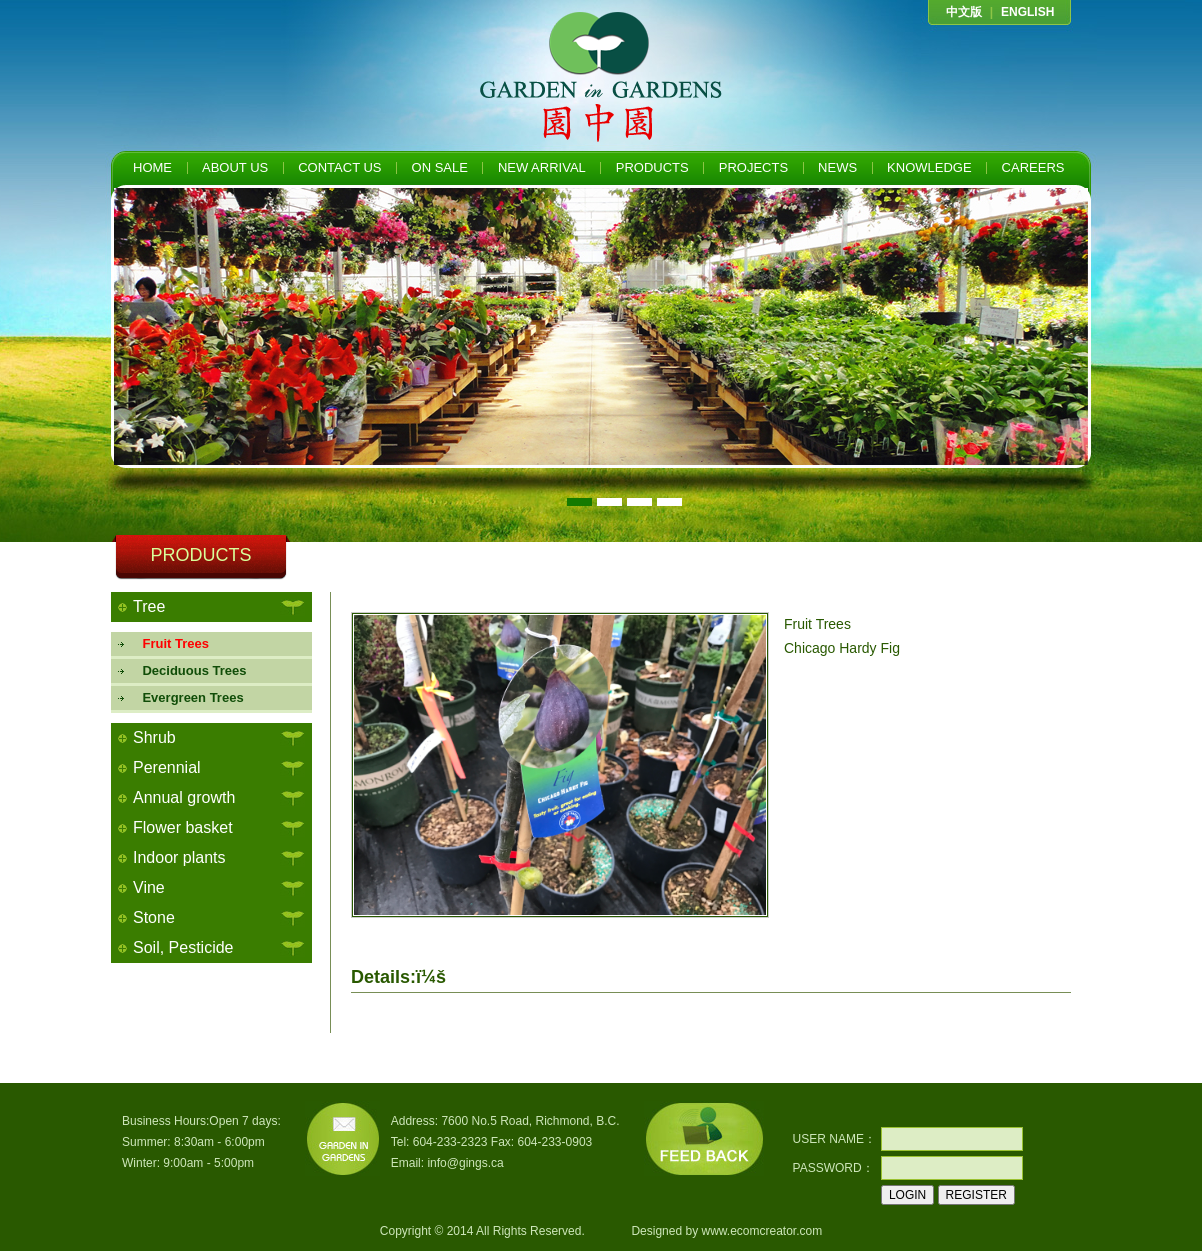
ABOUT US (235, 167)
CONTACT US (339, 167)
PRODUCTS (652, 167)
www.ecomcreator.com (761, 1231)
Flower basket (183, 827)
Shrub (154, 737)
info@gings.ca (465, 1163)
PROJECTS (753, 167)
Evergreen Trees (186, 697)
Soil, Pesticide (183, 947)
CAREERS (1033, 167)
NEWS (837, 167)
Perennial (167, 767)
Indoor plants (179, 857)
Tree (149, 606)
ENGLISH (1027, 12)
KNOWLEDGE (929, 167)
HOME (152, 167)
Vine (149, 887)
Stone (154, 917)
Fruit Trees (168, 643)
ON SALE (440, 167)
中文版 (964, 12)
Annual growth (184, 797)
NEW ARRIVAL (542, 167)
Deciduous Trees (187, 670)
